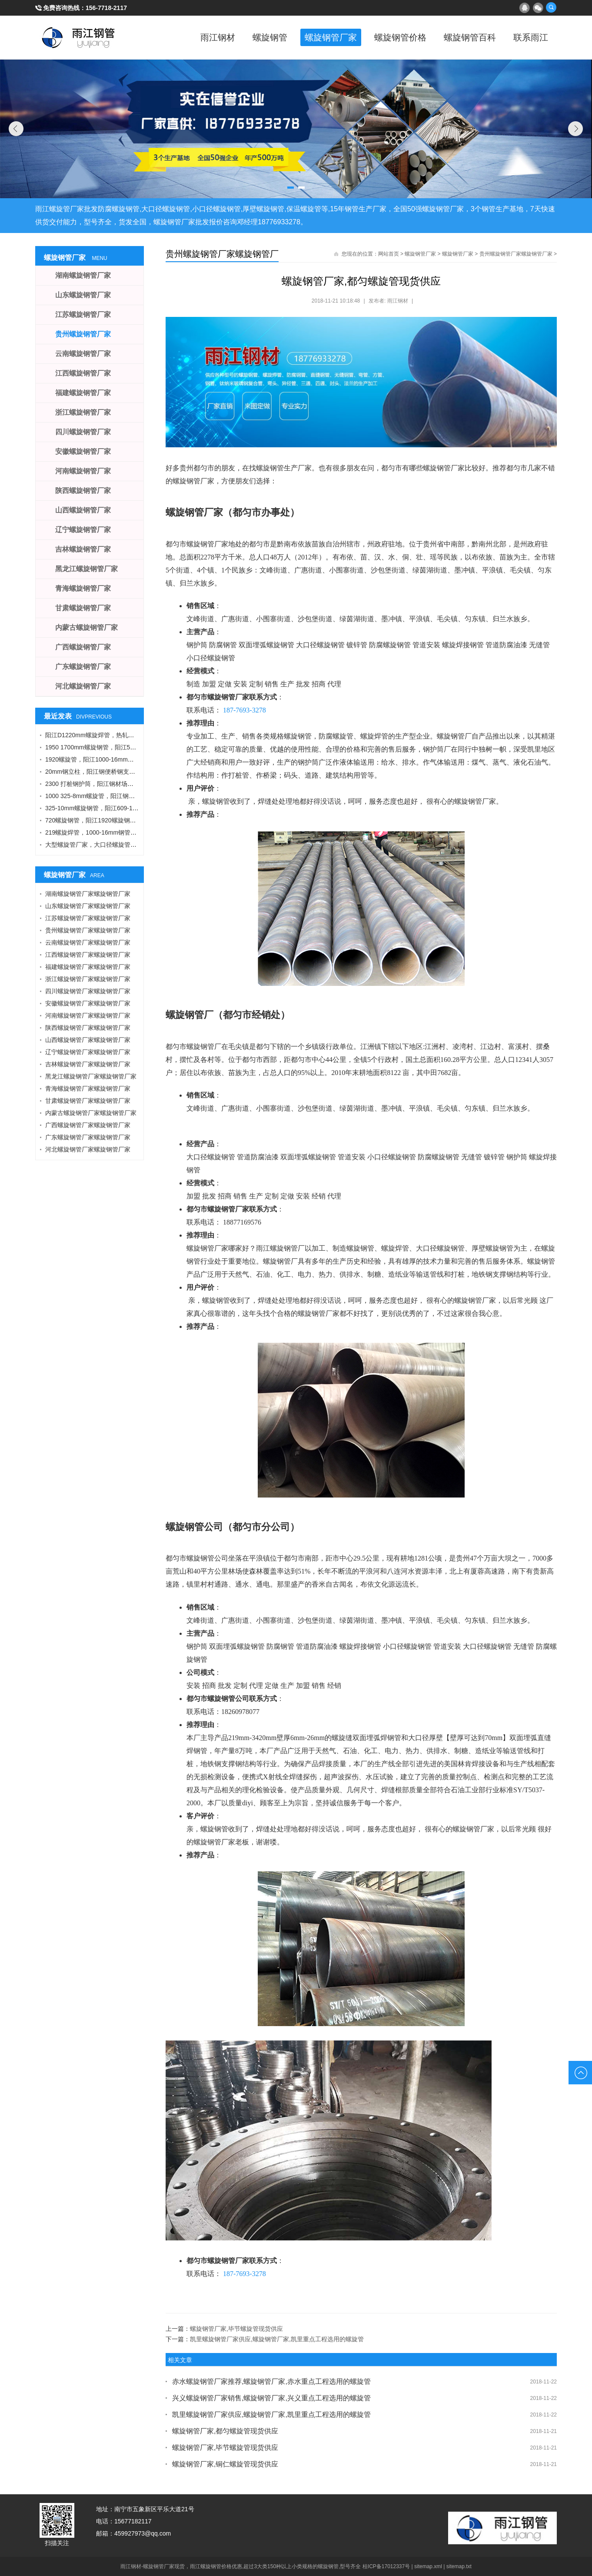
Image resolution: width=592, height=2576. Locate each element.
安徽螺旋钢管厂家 (83, 451)
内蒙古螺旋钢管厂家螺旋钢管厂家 (90, 1112)
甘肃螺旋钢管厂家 (83, 608)
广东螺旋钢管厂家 (83, 666)
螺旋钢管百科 (470, 37)
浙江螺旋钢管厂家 (83, 412)
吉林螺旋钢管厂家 (83, 549)
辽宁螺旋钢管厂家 (83, 529)
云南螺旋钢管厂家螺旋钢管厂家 (87, 942)
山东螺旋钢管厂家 (83, 295)
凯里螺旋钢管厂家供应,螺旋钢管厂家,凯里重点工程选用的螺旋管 (277, 2339)
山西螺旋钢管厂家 (83, 510)
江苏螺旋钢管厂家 (83, 314)
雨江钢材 (217, 37)
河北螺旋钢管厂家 (83, 686)
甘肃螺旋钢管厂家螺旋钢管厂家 (87, 1100)
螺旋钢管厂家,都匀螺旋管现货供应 (225, 2431)
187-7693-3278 (244, 710)
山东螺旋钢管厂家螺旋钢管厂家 (87, 905)
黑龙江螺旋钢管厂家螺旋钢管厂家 (90, 1076)
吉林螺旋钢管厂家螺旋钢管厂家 (87, 1064)
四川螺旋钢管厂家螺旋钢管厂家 (87, 991)
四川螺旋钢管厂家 (83, 432)
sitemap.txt (459, 2566)
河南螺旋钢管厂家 (83, 471)
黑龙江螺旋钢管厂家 (86, 568)
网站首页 (388, 254)
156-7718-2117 (106, 7)
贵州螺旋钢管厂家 (83, 334)
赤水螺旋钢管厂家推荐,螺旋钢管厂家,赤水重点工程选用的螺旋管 (271, 2381)
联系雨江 (530, 37)
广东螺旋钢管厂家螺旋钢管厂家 (87, 1137)
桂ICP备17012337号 (386, 2566)
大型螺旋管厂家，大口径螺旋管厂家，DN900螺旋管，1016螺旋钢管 (137, 844)
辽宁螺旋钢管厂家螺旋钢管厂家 (87, 1051)
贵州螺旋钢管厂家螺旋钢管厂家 (515, 254)
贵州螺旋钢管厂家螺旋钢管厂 (222, 254)
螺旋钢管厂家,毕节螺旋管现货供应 (236, 2328)
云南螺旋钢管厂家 (83, 353)
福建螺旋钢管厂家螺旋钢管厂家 (87, 966)
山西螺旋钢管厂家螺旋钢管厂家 (87, 1039)
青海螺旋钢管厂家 (83, 588)
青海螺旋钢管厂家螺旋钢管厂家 (87, 1088)
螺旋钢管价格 (400, 37)
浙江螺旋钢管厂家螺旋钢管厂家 (87, 978)
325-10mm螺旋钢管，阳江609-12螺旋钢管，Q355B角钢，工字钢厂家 (139, 808)
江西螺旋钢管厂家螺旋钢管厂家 (87, 954)
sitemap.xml (428, 2566)
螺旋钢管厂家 (331, 37)
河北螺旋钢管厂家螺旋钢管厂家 (87, 1149)
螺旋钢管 (270, 37)
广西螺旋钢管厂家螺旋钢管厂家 (87, 1125)
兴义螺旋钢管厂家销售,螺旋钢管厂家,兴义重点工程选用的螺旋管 (271, 2398)
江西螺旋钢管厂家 (83, 373)
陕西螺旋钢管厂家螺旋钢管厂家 (87, 1027)
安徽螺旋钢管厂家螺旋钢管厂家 (87, 1003)
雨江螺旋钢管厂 (78, 37)
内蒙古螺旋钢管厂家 (86, 627)
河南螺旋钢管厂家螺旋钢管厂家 (87, 1015)
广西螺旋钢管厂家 (83, 647)
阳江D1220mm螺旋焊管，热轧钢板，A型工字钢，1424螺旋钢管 (132, 735)
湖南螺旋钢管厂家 (83, 275)
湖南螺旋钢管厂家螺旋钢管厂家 (87, 893)
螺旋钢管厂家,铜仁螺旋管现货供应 (225, 2464)
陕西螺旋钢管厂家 (83, 490)
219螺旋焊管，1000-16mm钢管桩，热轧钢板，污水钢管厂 (124, 832)
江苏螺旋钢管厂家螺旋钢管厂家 (87, 918)
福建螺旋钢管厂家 (83, 392)
